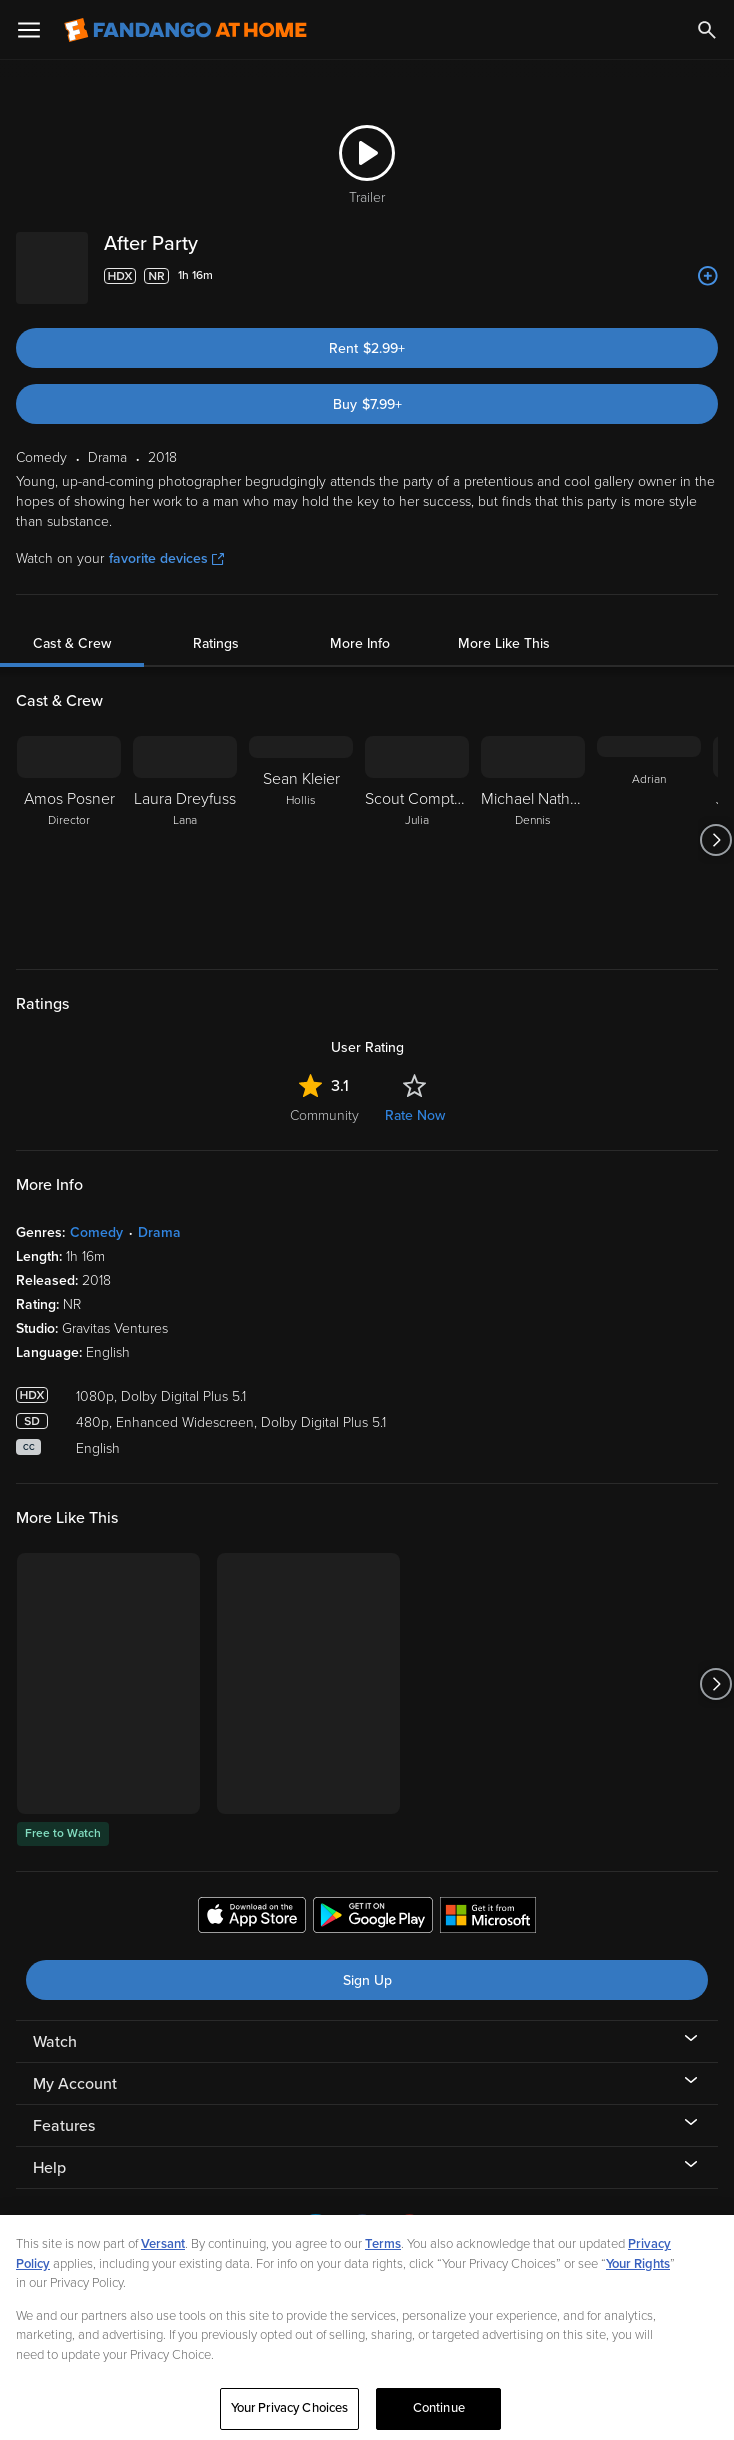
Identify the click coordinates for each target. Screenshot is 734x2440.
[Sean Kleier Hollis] (301, 824)
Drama (159, 1216)
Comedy (96, 1216)
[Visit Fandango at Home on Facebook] (362, 2228)
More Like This (504, 627)
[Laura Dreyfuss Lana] (185, 824)
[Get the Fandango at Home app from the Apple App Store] (252, 1902)
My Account (75, 2068)
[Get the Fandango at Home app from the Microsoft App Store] (488, 1902)
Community (324, 1099)
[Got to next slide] (715, 824)
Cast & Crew (72, 627)
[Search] (707, 30)
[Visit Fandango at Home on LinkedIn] (315, 2228)
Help (49, 2152)
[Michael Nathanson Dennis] (533, 824)
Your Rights (638, 2287)
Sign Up (367, 1964)
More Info (360, 627)
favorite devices (166, 542)
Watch (55, 2026)
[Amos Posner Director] (69, 824)
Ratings (216, 627)
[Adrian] (649, 824)
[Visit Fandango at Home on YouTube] (409, 2228)
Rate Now (415, 1099)
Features (64, 2110)
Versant (163, 2267)
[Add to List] (708, 276)
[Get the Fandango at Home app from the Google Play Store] (373, 1902)
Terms (383, 2267)
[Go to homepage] (185, 30)
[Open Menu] (29, 30)
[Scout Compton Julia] (417, 824)
